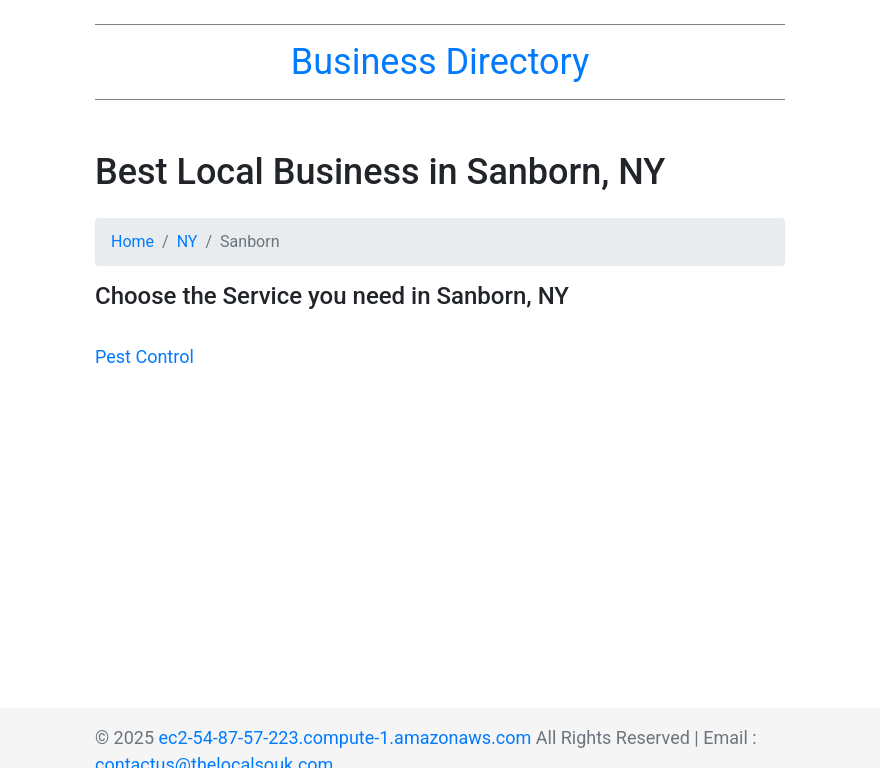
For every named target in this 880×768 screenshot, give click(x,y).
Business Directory (440, 62)
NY (187, 241)
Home (132, 241)
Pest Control (144, 356)
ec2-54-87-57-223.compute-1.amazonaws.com (345, 737)
